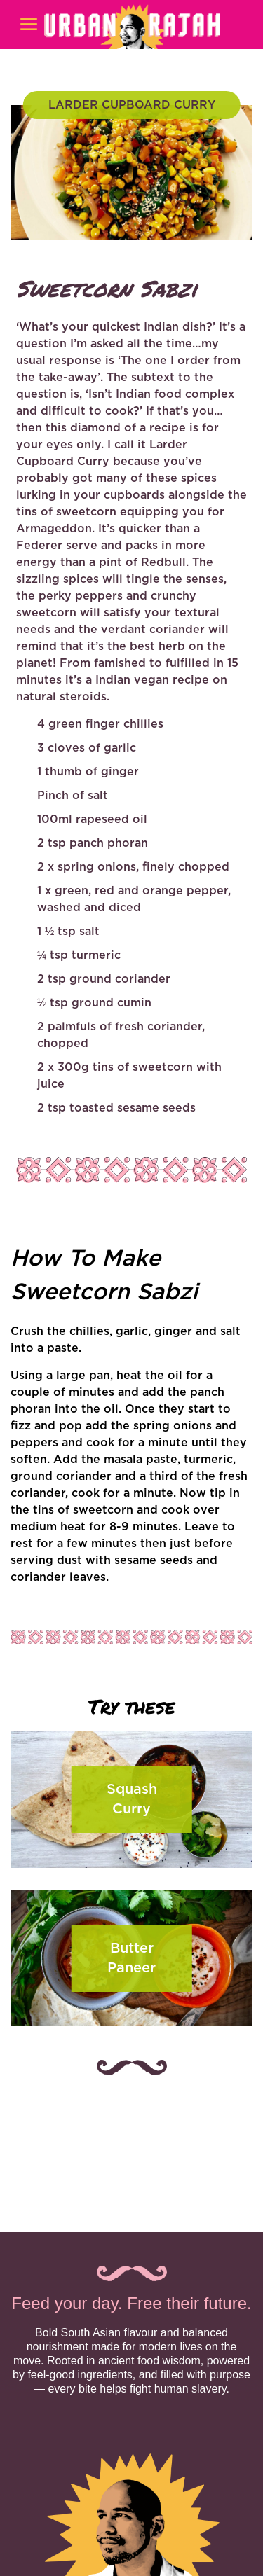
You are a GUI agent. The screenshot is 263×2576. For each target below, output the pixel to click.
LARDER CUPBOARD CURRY (131, 105)
